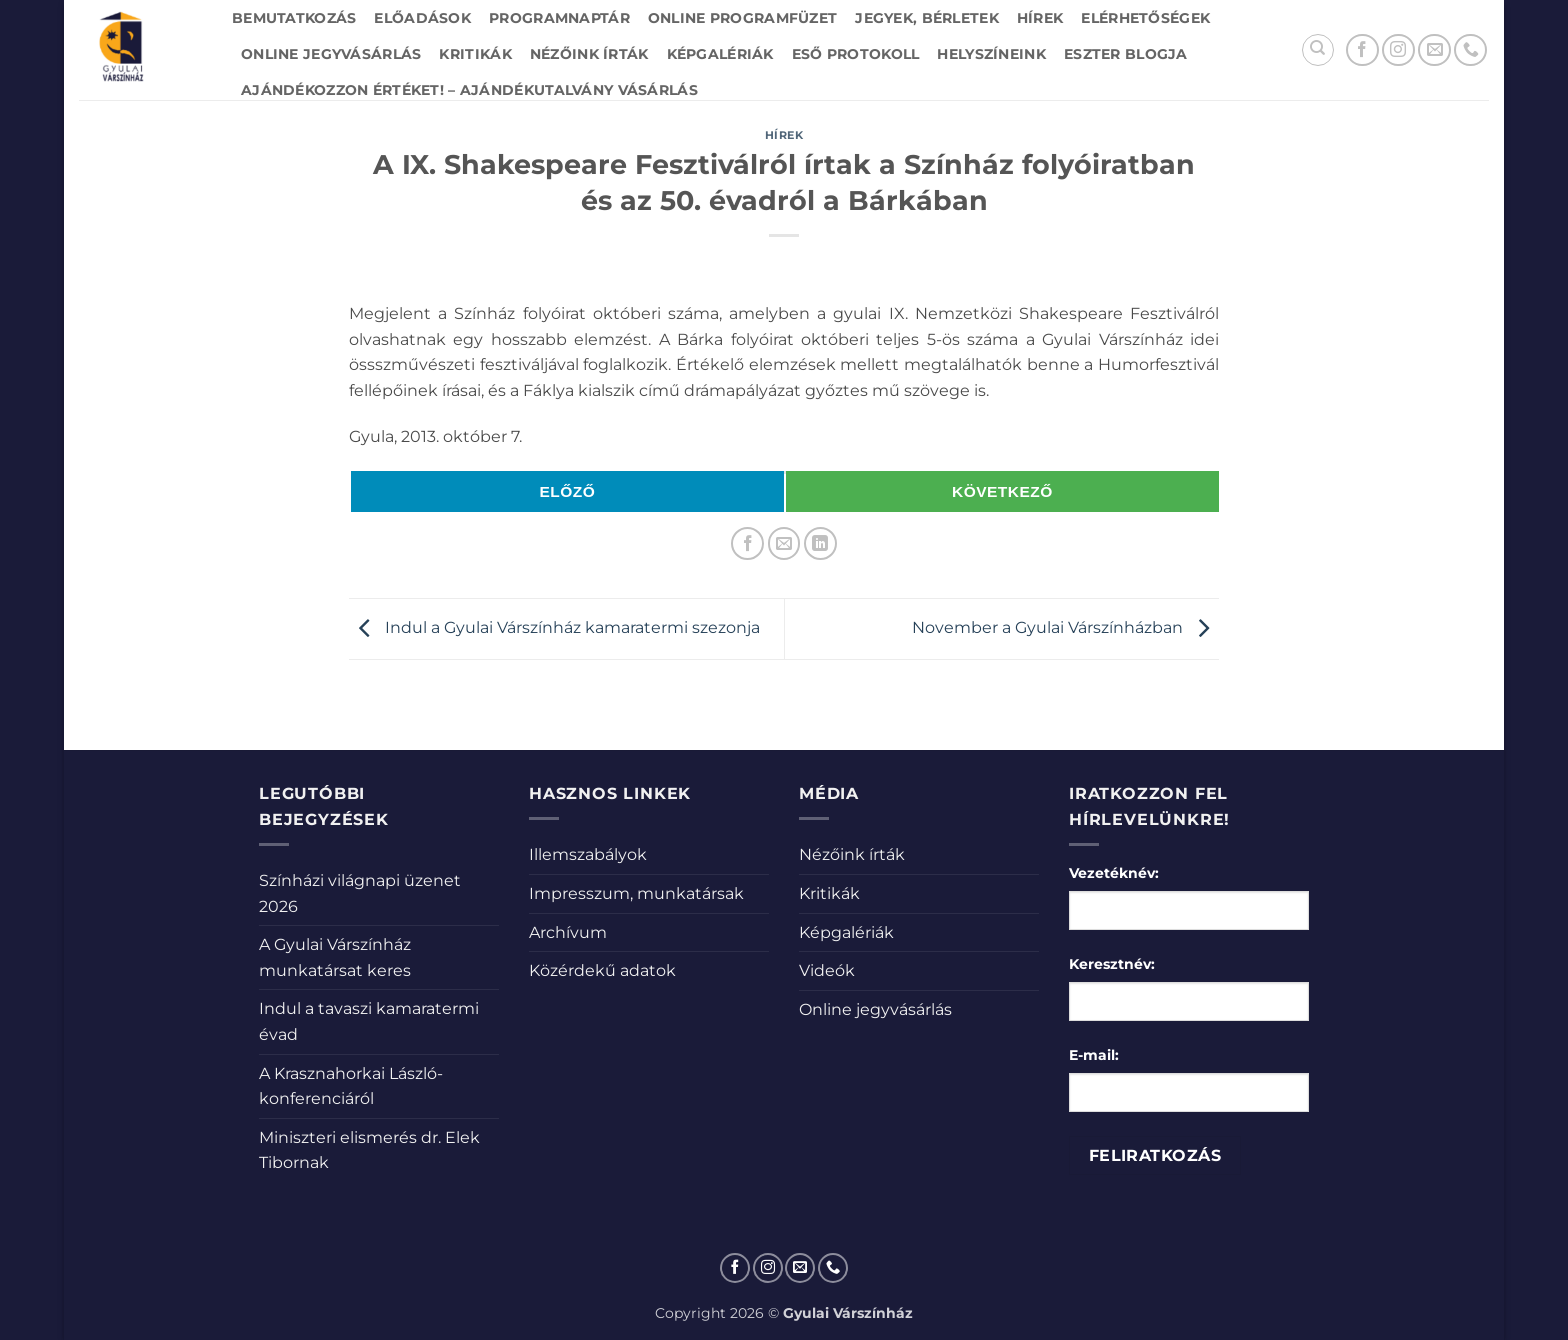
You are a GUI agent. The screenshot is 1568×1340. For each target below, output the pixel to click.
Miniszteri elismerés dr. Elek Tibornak (369, 1150)
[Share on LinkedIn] (820, 543)
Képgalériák (720, 54)
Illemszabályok (588, 854)
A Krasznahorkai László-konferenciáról (351, 1086)
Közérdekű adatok (602, 970)
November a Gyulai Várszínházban (1065, 627)
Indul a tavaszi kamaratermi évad (369, 1021)
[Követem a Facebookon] (1362, 50)
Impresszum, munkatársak (636, 893)
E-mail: (1094, 1055)
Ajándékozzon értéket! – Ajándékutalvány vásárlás (469, 90)
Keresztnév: (1112, 964)
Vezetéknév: (1114, 873)
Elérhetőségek (1145, 18)
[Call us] (1470, 50)
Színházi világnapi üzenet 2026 (360, 893)
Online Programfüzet (742, 18)
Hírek (1040, 18)
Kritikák (475, 54)
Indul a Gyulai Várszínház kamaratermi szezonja (554, 627)
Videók (827, 970)
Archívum (568, 932)
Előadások (422, 18)
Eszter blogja (1126, 54)
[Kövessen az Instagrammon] (1398, 50)
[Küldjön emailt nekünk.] (1434, 50)
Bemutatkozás (294, 18)
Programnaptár (559, 18)
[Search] (1318, 50)
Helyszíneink (991, 54)
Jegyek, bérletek (927, 18)
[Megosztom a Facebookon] (747, 543)
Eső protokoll (856, 54)
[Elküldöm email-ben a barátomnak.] (784, 543)
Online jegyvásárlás (331, 54)
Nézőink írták (589, 54)
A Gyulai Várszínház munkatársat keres (335, 957)
